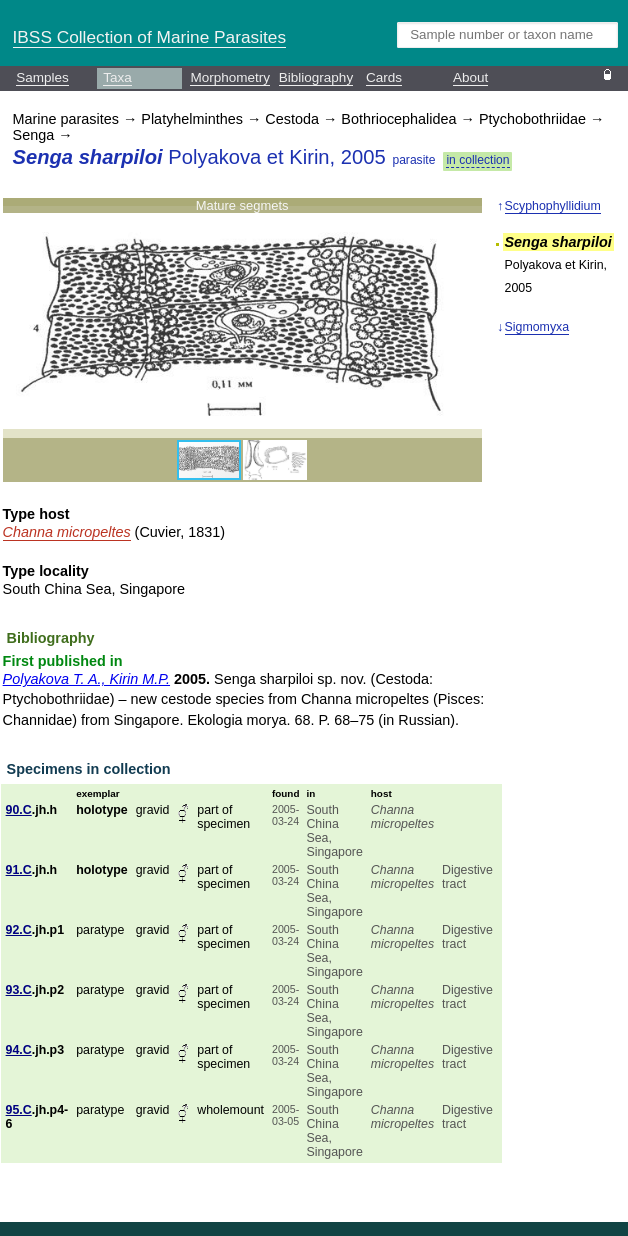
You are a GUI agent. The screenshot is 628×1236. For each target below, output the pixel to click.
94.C (19, 1050)
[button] (464, 318)
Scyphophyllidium (553, 206)
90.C (19, 810)
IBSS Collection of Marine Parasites (150, 37)
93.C (19, 990)
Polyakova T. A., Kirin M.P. (86, 679)
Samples (42, 77)
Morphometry (230, 77)
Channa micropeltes (67, 532)
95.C (19, 1110)
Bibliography (316, 77)
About (470, 77)
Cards (384, 77)
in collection (477, 160)
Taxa (117, 77)
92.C (19, 930)
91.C (19, 870)
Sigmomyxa (537, 327)
